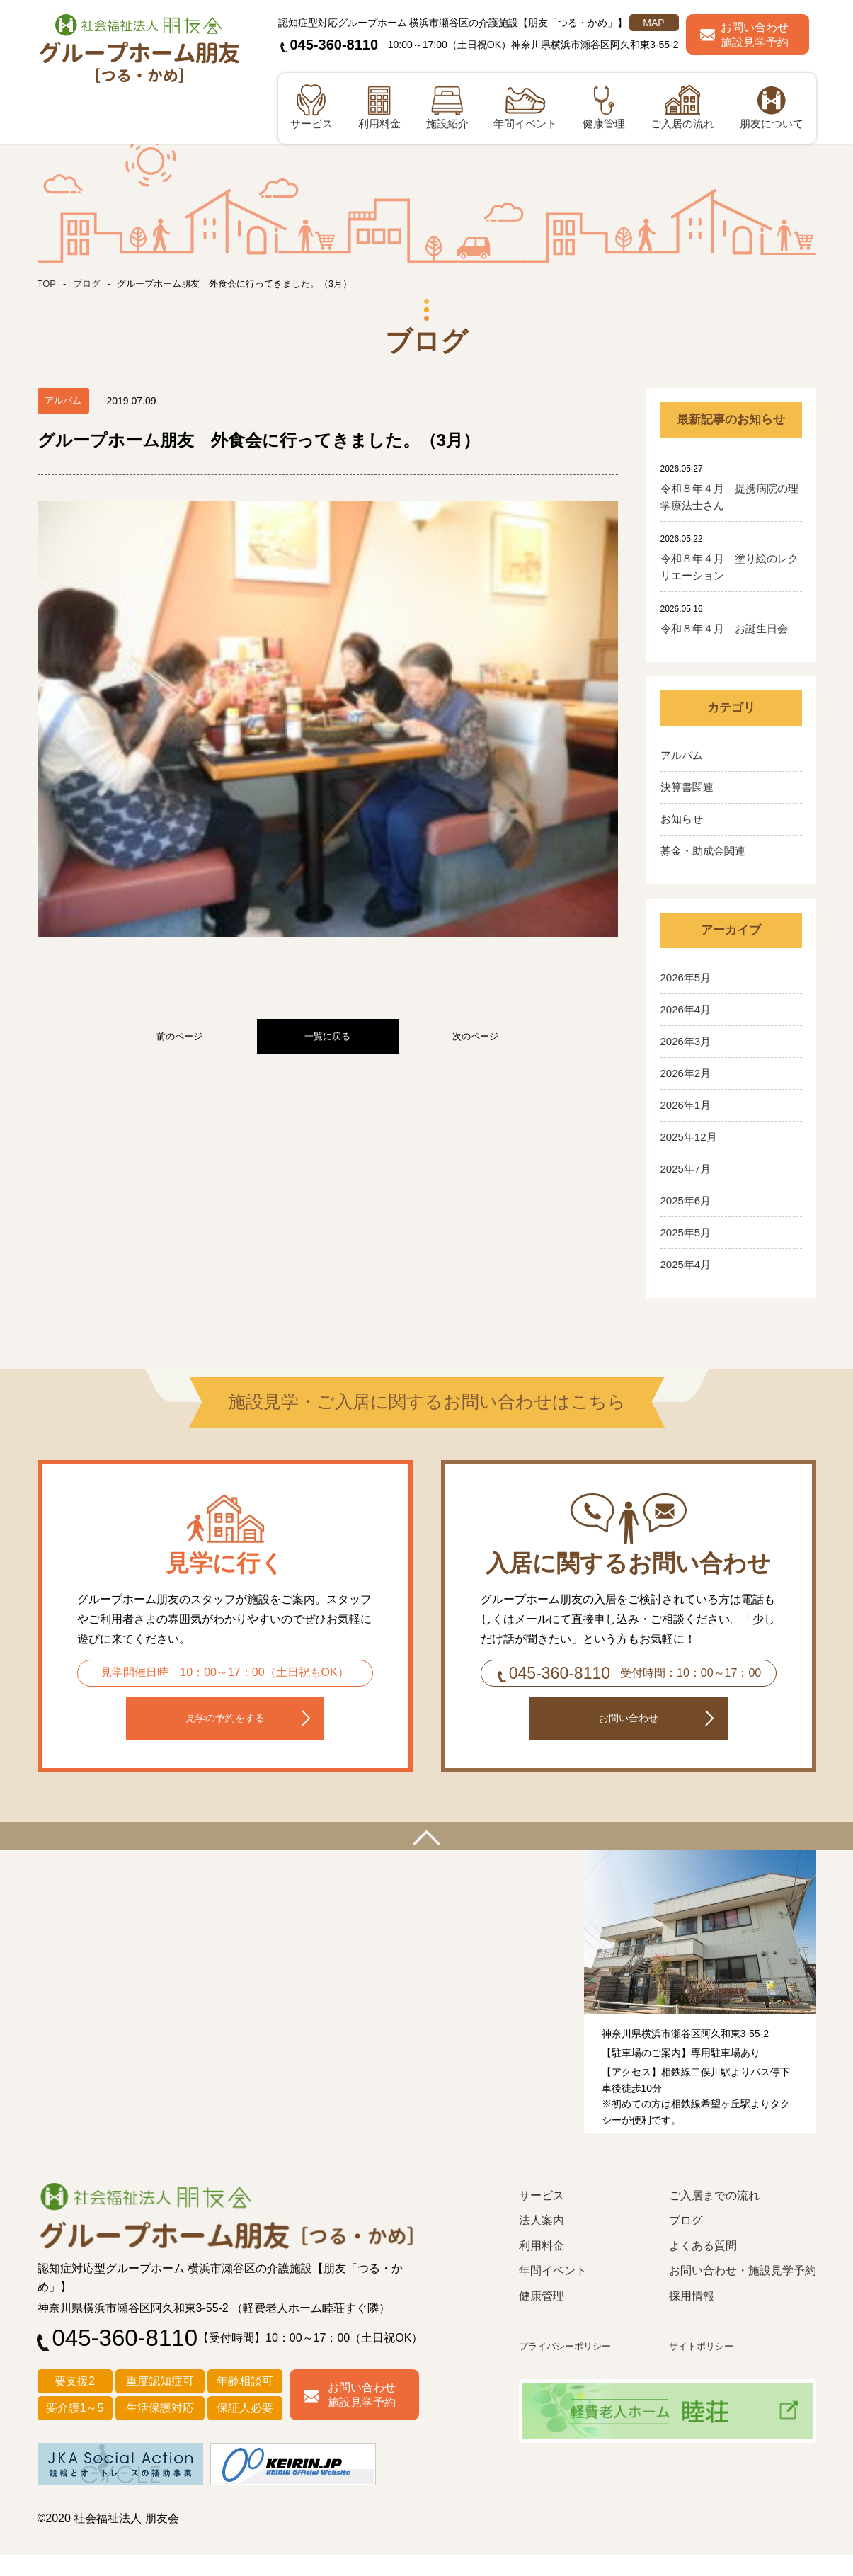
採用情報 (691, 2317)
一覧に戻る (327, 760)
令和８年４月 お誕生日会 (724, 628)
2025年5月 (685, 1232)
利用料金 (541, 2267)
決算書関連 (687, 787)
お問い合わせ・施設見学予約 (742, 2292)
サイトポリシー (706, 2367)
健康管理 (541, 2317)
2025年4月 (685, 1264)
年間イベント (553, 2292)
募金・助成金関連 (702, 851)
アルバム (681, 755)
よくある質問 (703, 2267)
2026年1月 (685, 1105)
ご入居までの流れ (714, 2217)
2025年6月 (685, 1201)
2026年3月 (685, 1041)
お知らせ (681, 819)
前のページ (179, 760)
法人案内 (541, 2241)
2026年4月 (685, 1009)
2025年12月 (688, 1137)
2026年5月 (685, 977)
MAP (653, 22)
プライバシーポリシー (572, 2367)
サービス (541, 2217)
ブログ (89, 283)
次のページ (475, 760)
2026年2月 (685, 1073)
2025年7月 (685, 1169)
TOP (48, 283)
